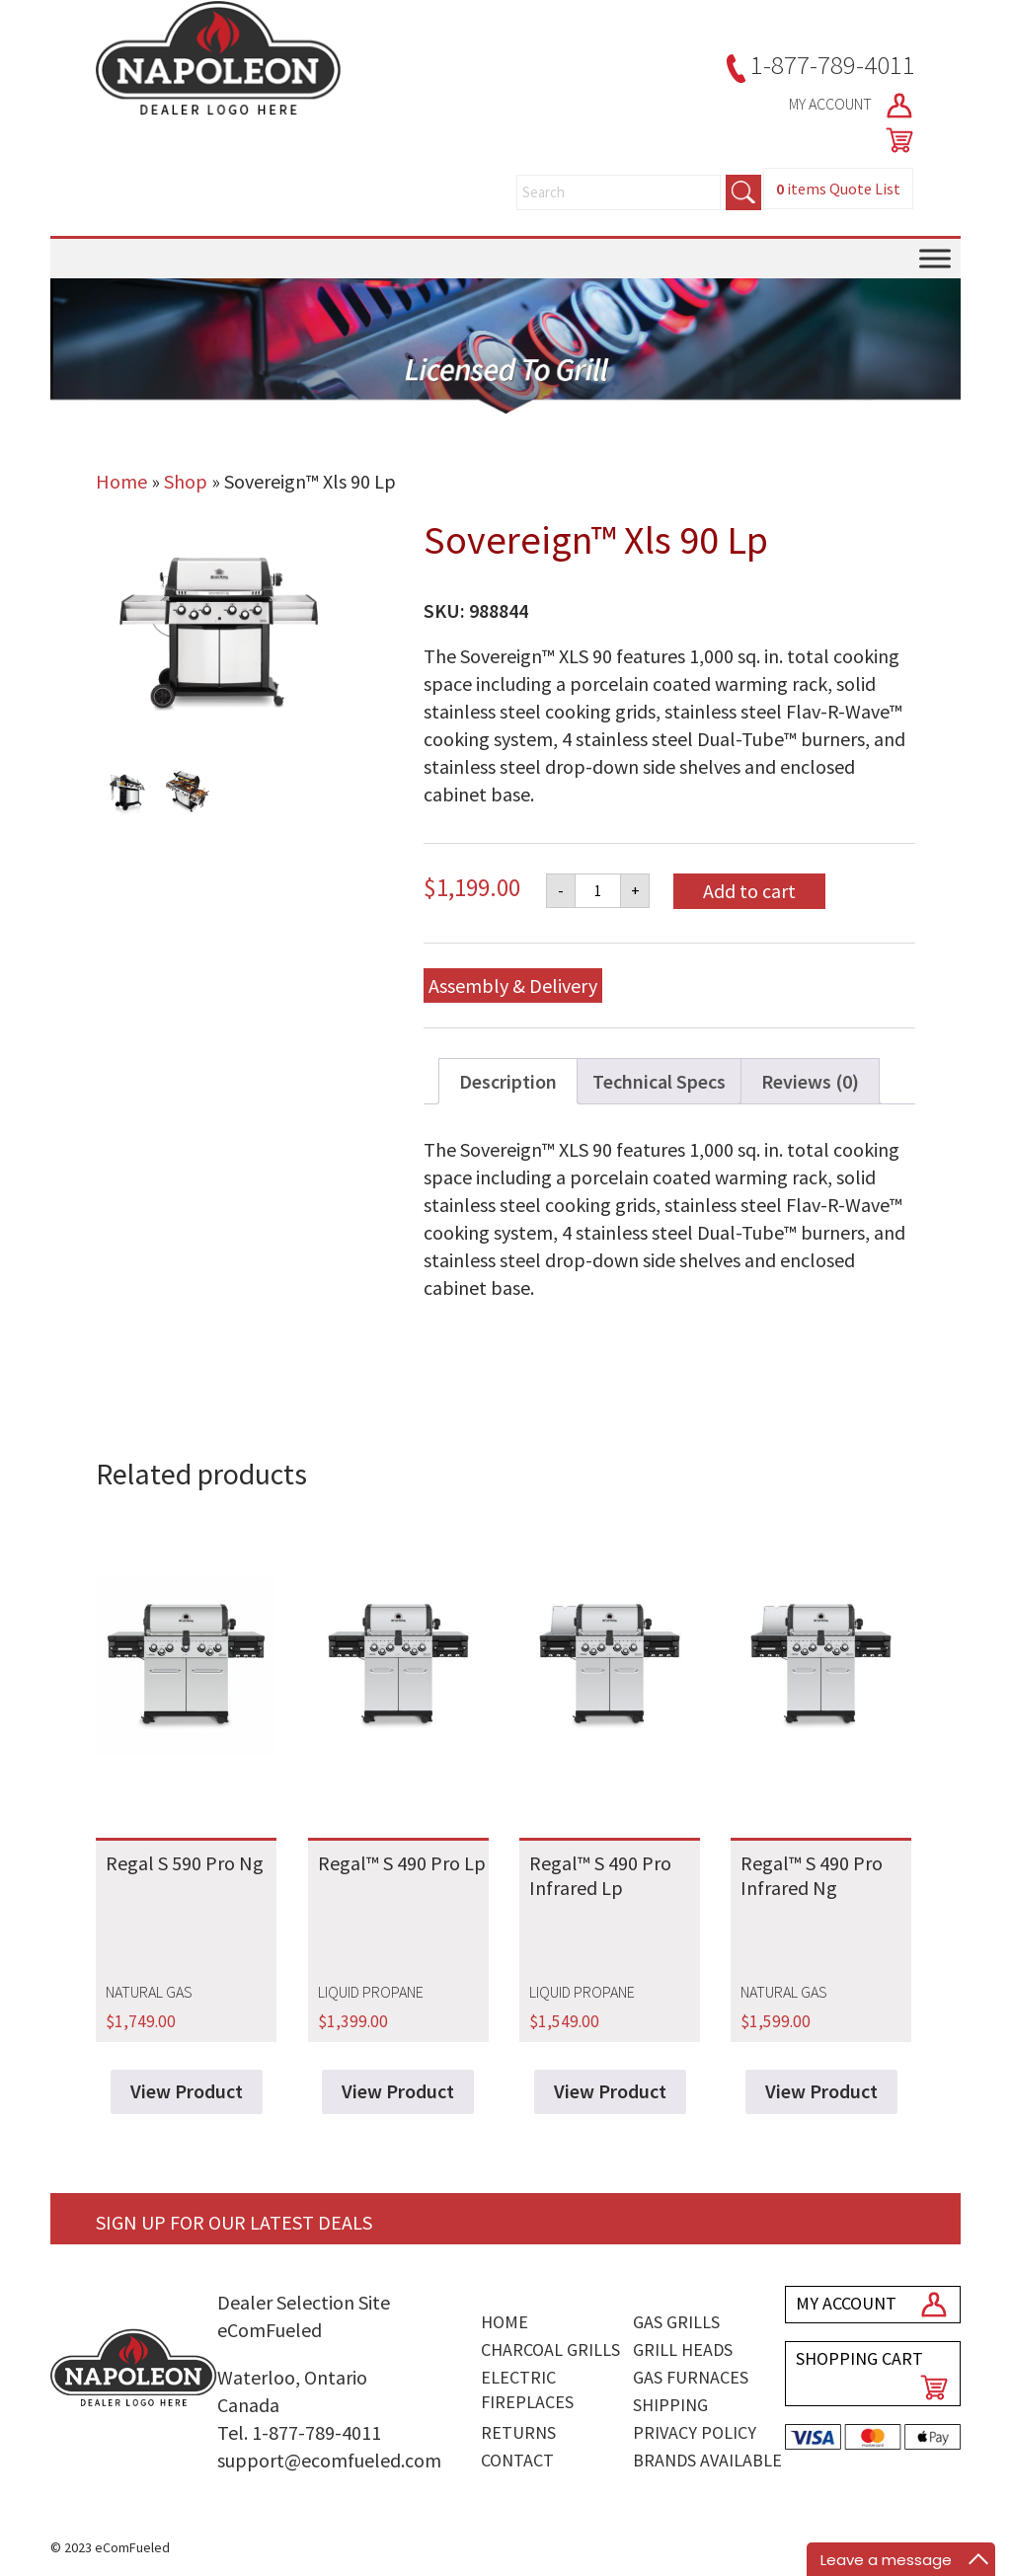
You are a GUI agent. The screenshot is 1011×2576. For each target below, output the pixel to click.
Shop (185, 481)
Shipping (670, 2404)
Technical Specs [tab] (659, 1081)
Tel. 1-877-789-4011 (299, 2432)
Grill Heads (683, 2349)
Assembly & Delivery (512, 985)
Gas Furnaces (690, 2377)
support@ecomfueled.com (329, 2460)
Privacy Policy (694, 2432)
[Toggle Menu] (935, 259)
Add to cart (749, 890)
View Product (186, 2091)
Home (121, 481)
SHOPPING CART (859, 2358)
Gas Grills (676, 2322)
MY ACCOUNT (852, 105)
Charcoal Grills (550, 2349)
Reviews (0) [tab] (810, 1081)
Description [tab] (508, 1081)
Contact (517, 2460)
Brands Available (707, 2460)
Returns (518, 2432)
